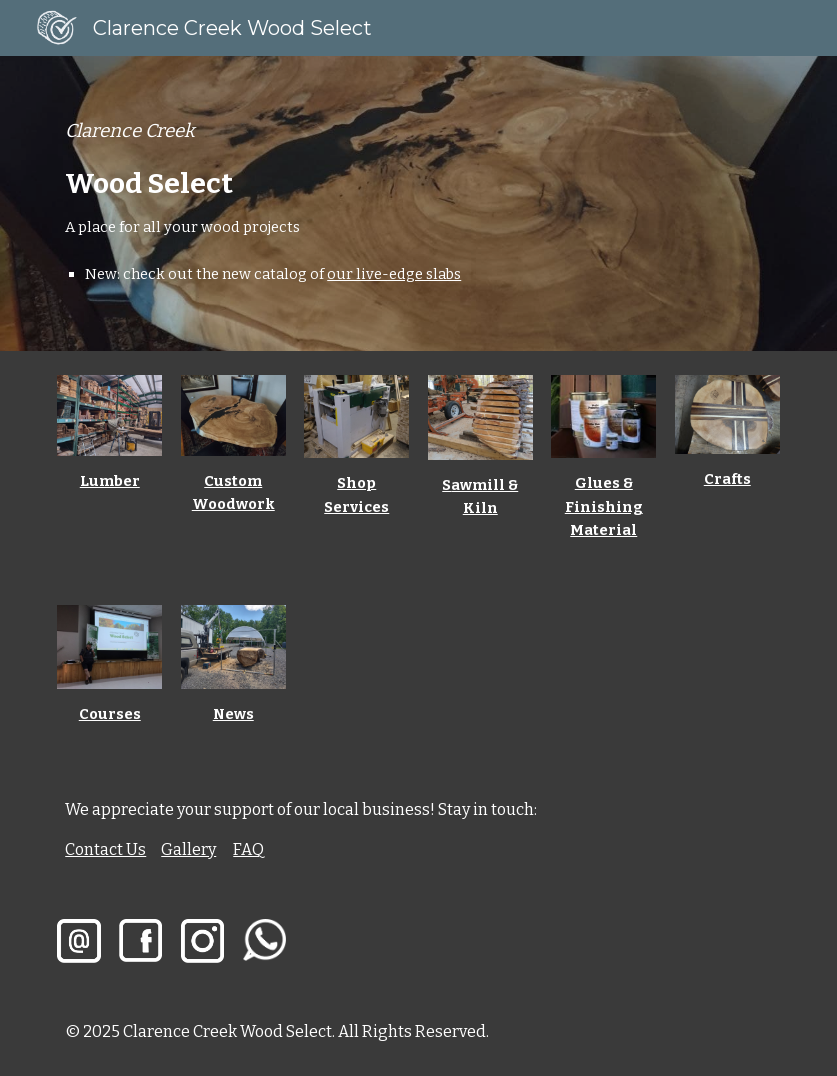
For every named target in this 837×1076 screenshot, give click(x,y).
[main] (418, 203)
